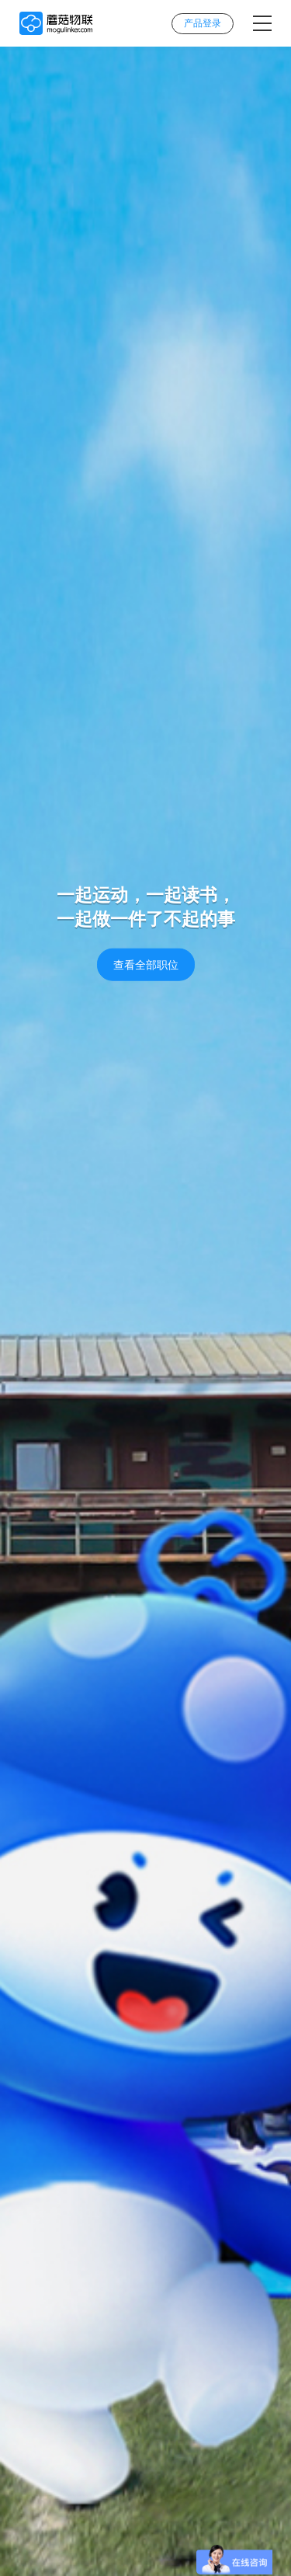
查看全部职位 (145, 965)
